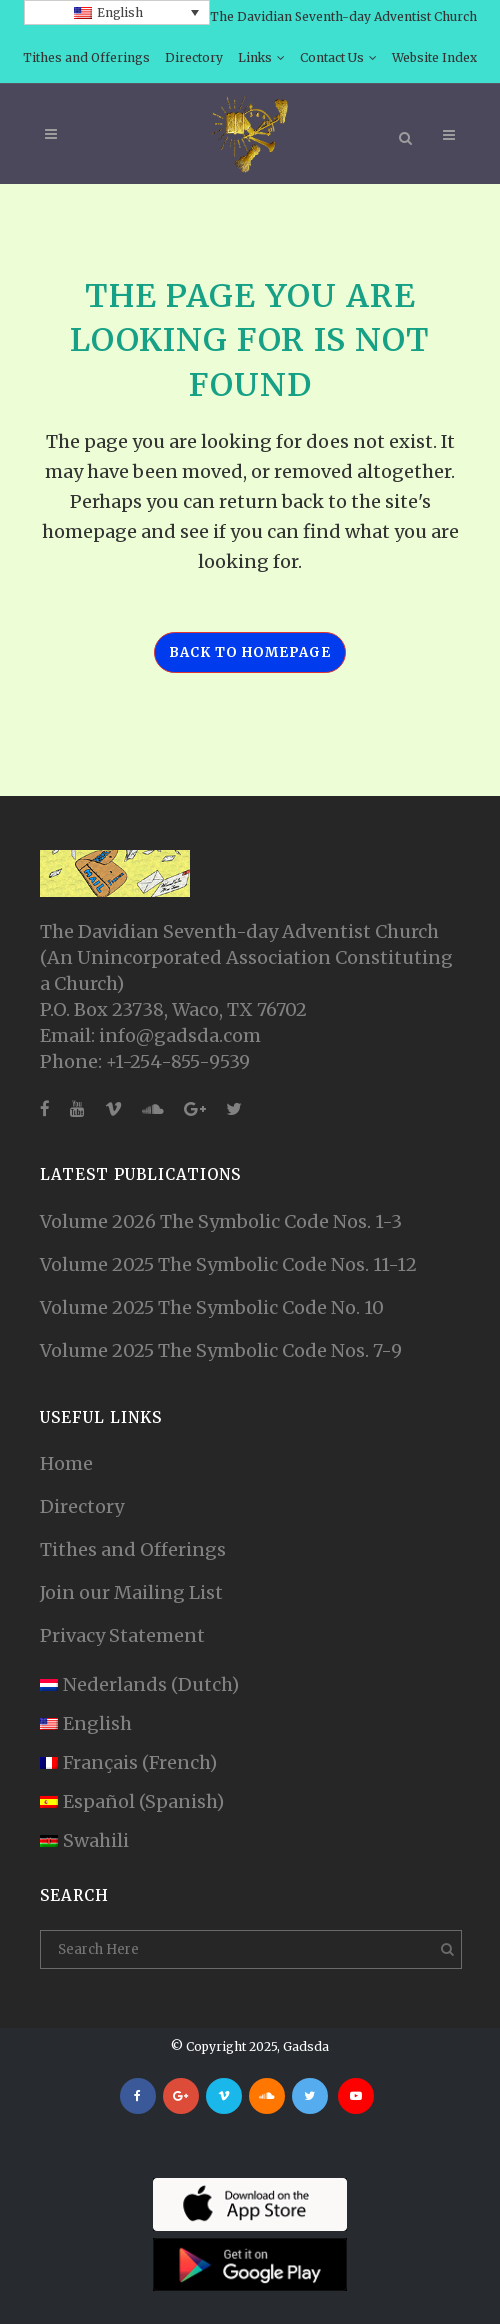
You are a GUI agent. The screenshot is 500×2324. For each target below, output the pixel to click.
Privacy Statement (122, 1635)
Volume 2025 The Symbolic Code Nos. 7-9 (221, 1350)
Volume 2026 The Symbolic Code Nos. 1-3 (221, 1221)
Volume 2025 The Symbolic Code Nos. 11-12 (228, 1264)
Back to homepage (250, 652)
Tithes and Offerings (86, 57)
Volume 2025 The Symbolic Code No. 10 (212, 1307)
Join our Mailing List (131, 1592)
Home (66, 1463)
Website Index (434, 57)
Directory (194, 57)
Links (255, 57)
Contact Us (332, 57)
